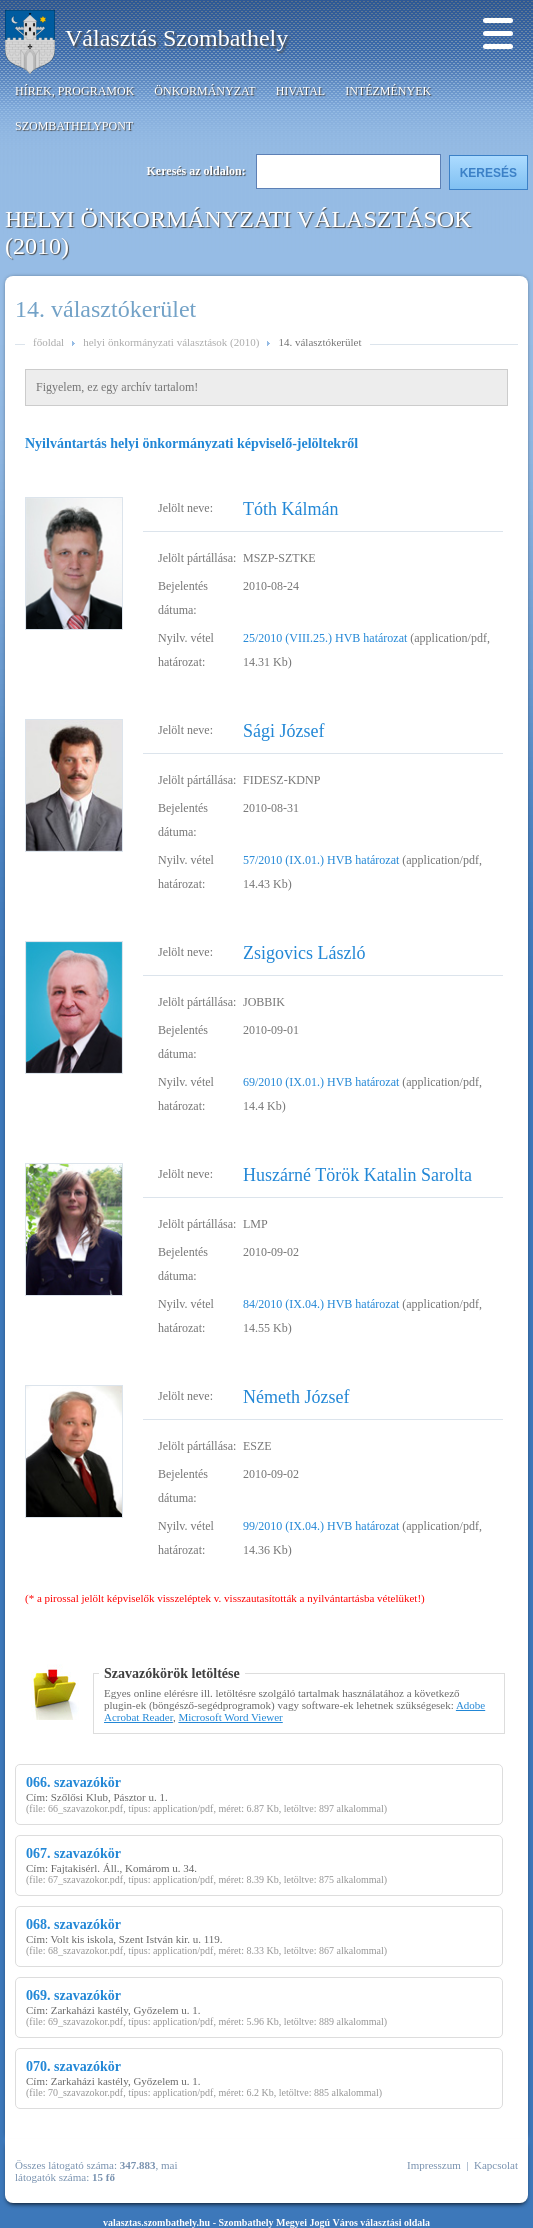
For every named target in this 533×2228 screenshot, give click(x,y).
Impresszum (434, 2165)
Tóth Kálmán (290, 509)
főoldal (48, 342)
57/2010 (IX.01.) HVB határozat (321, 860)
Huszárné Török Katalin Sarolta (357, 1175)
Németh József (296, 1397)
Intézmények (388, 91)
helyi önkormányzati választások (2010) (171, 342)
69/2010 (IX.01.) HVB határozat (321, 1082)
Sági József (283, 731)
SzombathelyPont (74, 126)
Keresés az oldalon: (196, 171)
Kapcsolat (496, 2165)
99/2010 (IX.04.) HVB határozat (321, 1526)
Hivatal (300, 91)
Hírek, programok (74, 91)
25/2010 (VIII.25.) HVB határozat (325, 638)
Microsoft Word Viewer (230, 1717)
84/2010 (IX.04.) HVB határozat (321, 1304)
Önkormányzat (204, 91)
